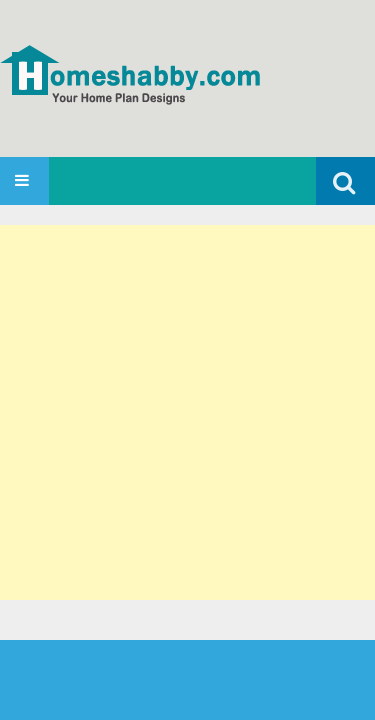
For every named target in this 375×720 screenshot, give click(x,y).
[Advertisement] (187, 412)
